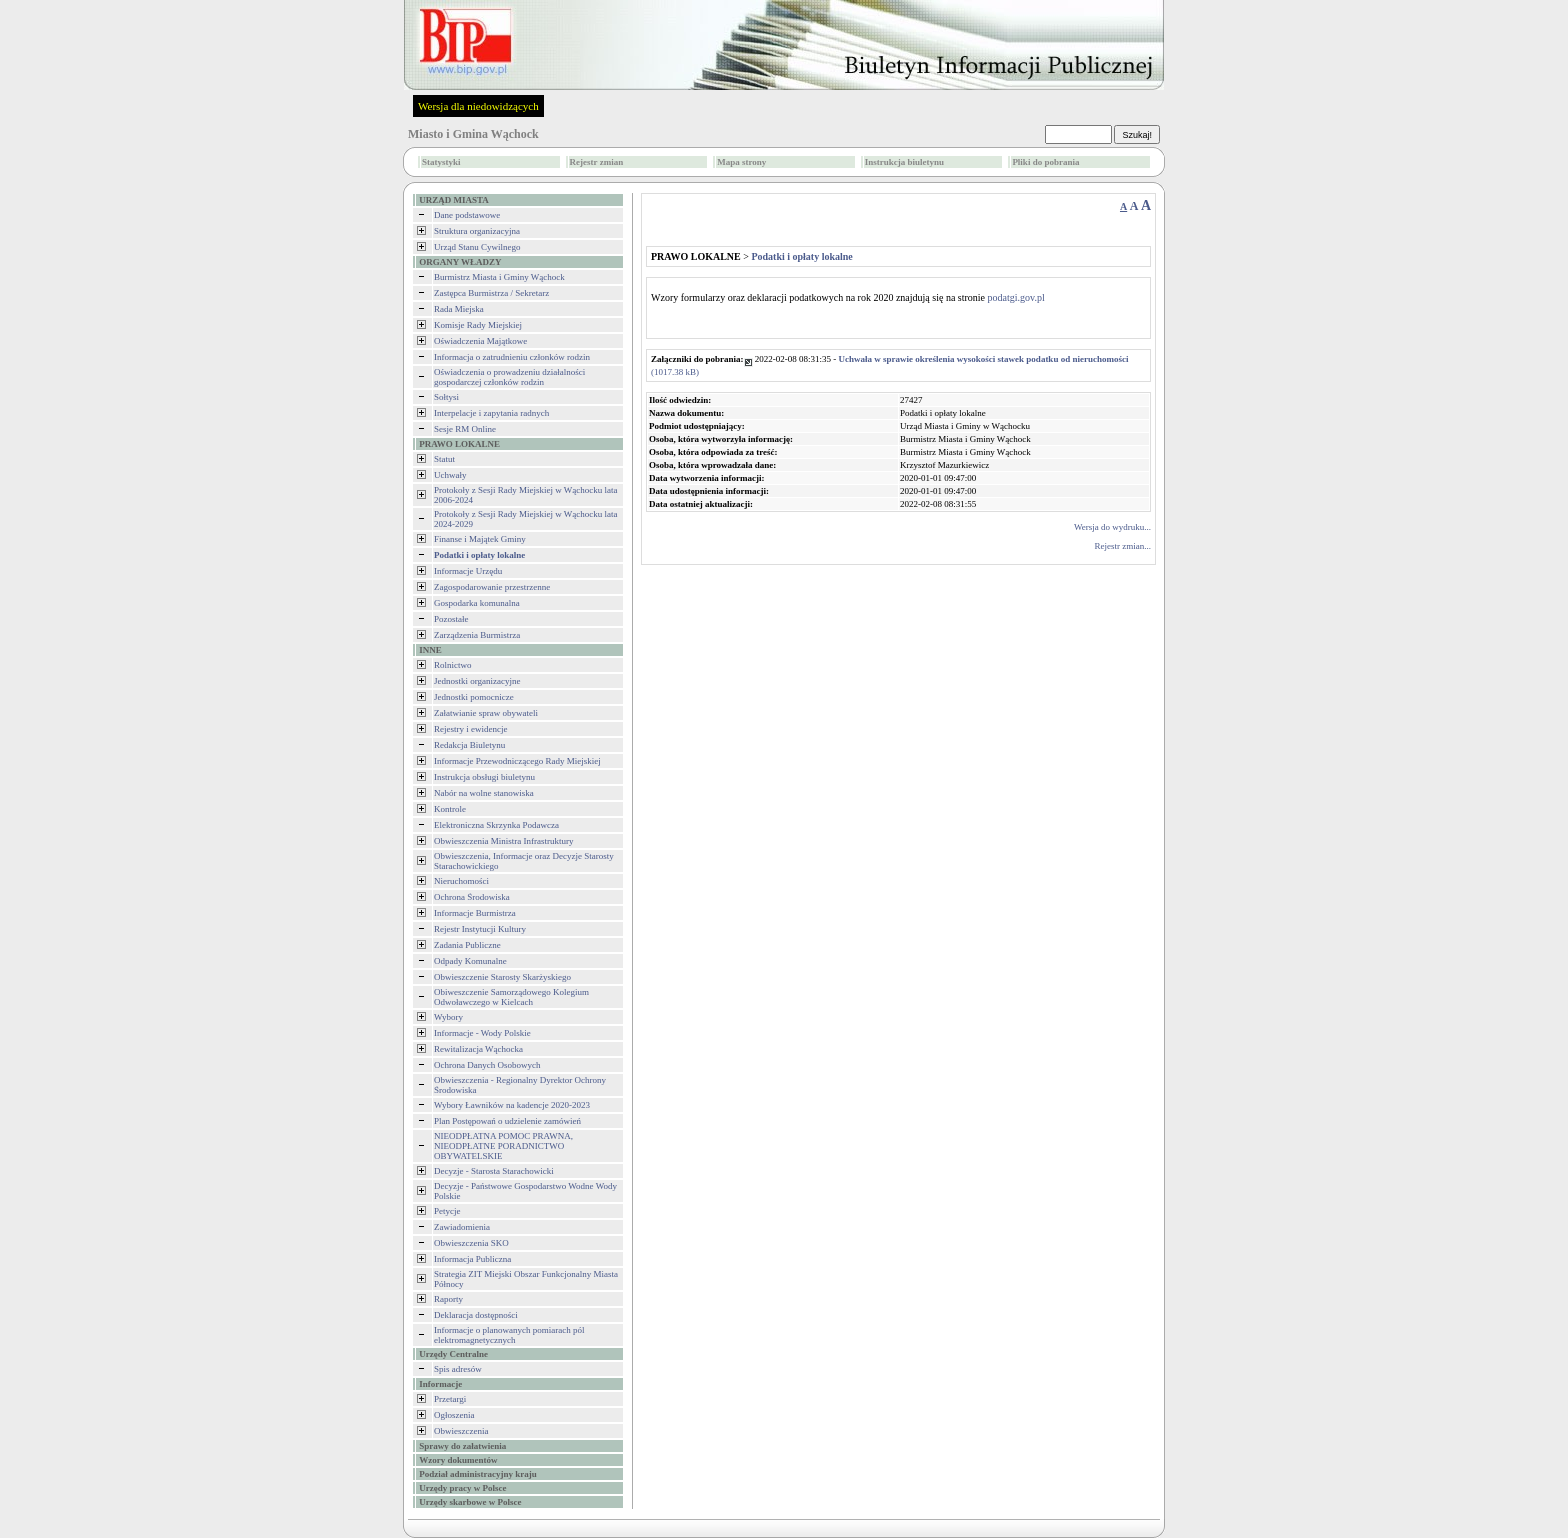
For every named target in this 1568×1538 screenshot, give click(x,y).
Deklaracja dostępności (476, 1315)
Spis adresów (458, 1369)
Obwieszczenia (461, 1431)
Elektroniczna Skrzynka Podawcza (496, 825)
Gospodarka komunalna (477, 603)
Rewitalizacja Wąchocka (478, 1049)
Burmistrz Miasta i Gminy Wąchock (499, 277)
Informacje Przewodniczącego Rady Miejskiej (517, 761)
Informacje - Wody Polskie (482, 1033)
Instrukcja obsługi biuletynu (484, 777)
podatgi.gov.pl (1016, 297)
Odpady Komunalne (470, 961)
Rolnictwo (453, 665)
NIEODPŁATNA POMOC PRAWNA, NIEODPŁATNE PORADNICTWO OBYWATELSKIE (503, 1146)
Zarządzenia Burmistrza (477, 635)
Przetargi (450, 1399)
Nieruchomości (461, 881)
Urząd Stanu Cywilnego (477, 247)
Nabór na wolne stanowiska (484, 793)
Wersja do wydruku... (1112, 527)
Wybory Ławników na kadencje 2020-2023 (512, 1105)
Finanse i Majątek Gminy (480, 539)
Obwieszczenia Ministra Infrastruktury (503, 841)
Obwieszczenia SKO (471, 1243)
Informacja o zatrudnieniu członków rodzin (512, 357)
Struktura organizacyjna (477, 231)
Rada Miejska (459, 309)
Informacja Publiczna (472, 1259)
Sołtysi (446, 397)
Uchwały (450, 475)
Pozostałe (451, 619)
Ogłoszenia (454, 1415)
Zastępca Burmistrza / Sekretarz (491, 293)
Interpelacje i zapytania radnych (491, 413)
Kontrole (450, 809)
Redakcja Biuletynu (469, 745)
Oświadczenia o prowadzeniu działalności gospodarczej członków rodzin (509, 377)
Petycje (447, 1211)
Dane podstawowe (467, 215)
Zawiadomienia (462, 1227)
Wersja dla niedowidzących (478, 106)
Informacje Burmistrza (475, 913)
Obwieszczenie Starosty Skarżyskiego (502, 977)
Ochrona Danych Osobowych (487, 1065)
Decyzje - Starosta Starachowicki (494, 1171)
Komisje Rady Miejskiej (478, 325)
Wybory (448, 1017)
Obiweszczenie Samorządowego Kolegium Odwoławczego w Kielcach (511, 997)
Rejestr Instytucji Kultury (480, 929)
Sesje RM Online (465, 429)
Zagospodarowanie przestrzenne (492, 587)
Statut (444, 459)
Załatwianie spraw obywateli (486, 713)
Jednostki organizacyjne (477, 681)
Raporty (448, 1299)
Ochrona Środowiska (472, 897)
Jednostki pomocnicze (474, 697)
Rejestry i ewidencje (470, 729)
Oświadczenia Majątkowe (480, 341)
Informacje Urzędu (468, 571)
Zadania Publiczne (467, 945)
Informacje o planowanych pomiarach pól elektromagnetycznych (509, 1335)
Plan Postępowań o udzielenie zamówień (507, 1121)
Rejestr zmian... (1123, 546)
